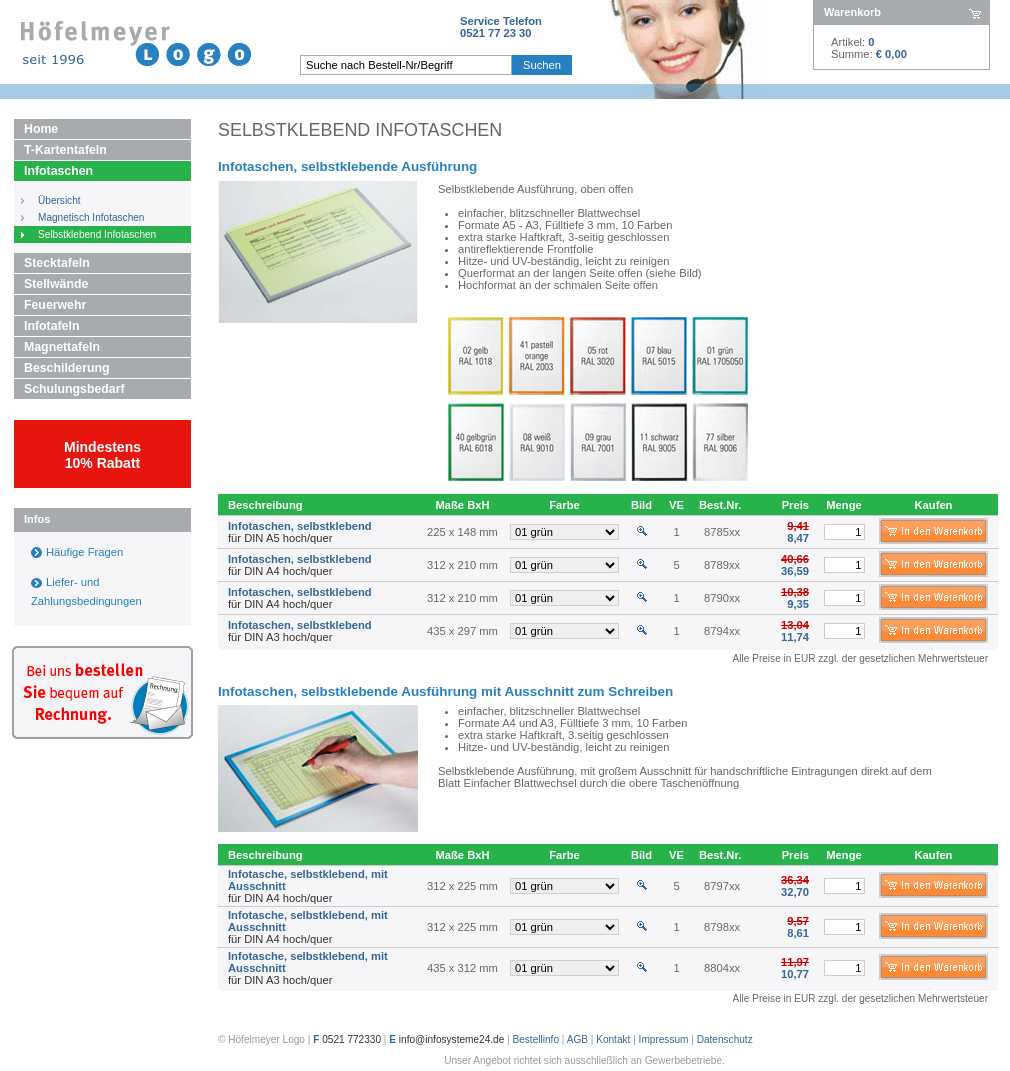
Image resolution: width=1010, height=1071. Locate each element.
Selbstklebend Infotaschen (97, 234)
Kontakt (613, 1039)
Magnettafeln (62, 347)
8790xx (722, 598)
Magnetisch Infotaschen (91, 217)
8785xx (722, 532)
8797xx (722, 886)
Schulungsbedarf (74, 389)
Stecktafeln (57, 263)
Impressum (664, 1039)
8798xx (722, 927)
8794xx (722, 631)
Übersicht (59, 200)
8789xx (722, 565)
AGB (577, 1039)
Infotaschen (58, 171)
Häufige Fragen (84, 552)
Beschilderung (67, 368)
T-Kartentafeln (65, 150)
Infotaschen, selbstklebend (300, 526)
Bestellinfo (536, 1039)
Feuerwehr (55, 305)
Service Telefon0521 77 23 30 (501, 27)
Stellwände (56, 284)
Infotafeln (51, 326)
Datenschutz (725, 1039)
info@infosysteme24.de (451, 1039)
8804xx (722, 968)
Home (41, 129)
